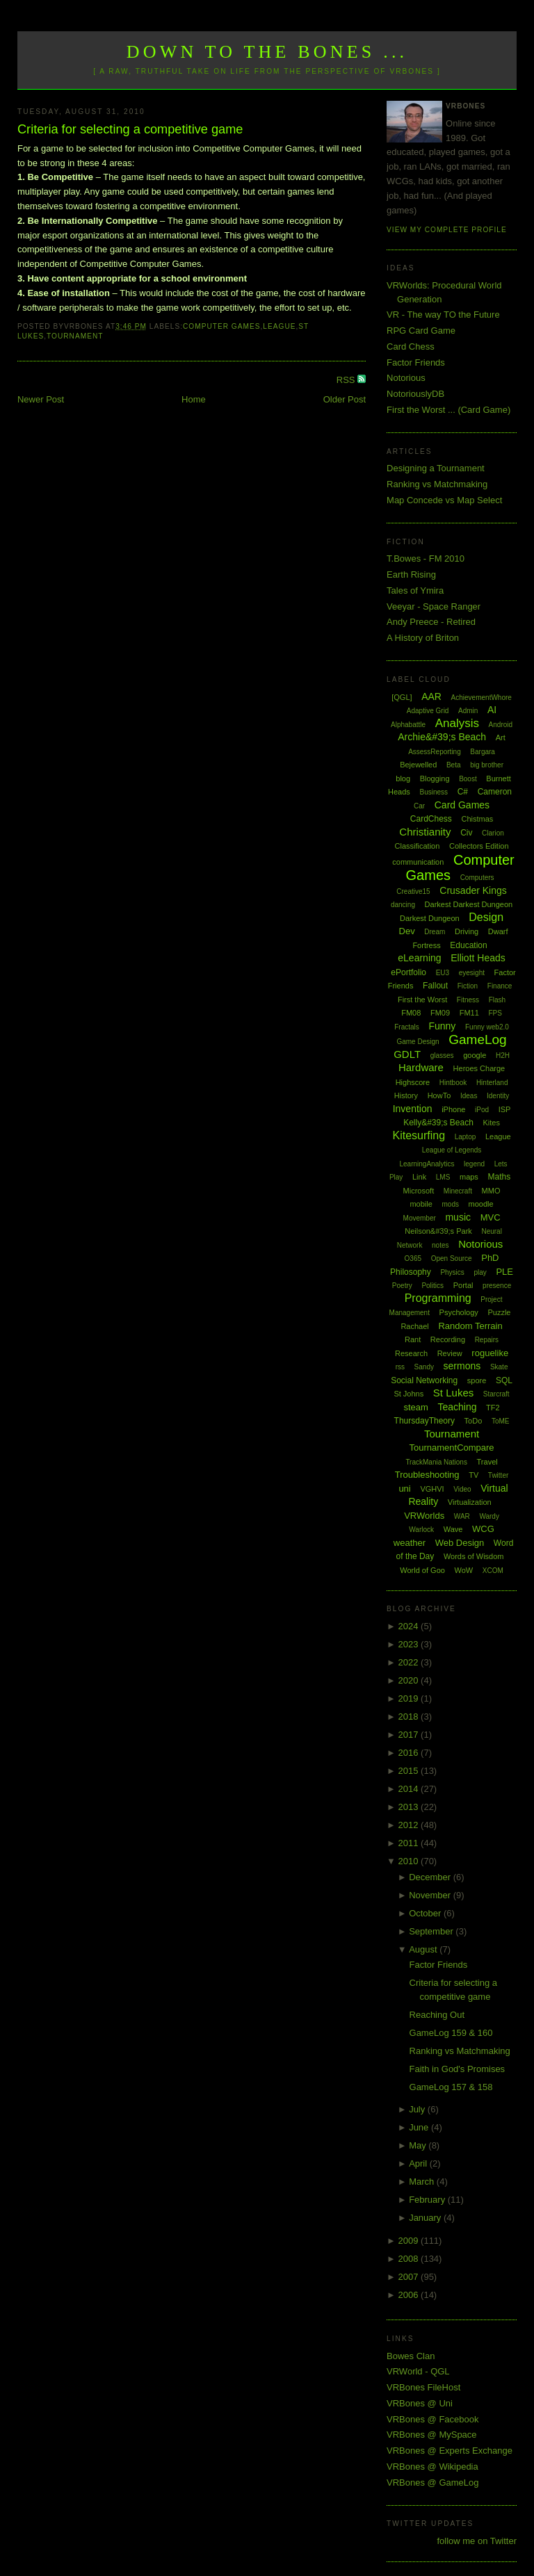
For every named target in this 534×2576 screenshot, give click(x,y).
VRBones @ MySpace (432, 2434)
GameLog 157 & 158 (451, 2087)
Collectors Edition (479, 846)
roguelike (489, 1353)
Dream (434, 932)
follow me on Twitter (477, 2541)
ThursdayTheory (424, 1421)
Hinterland (492, 1082)
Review (449, 1353)
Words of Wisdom (474, 1556)
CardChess (431, 819)
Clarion (493, 833)
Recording (447, 1339)
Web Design (460, 1543)
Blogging (435, 778)
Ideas (468, 1096)
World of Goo (422, 1570)
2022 (409, 1662)
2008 (409, 2258)
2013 (409, 1807)
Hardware (421, 1067)
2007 (409, 2277)
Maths (499, 1177)
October (426, 1913)
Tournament (75, 336)
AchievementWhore (481, 697)
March (423, 2181)
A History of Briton (423, 638)
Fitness (468, 1000)
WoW (464, 1570)
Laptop (465, 1137)
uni (404, 1488)
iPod (482, 1110)
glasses (442, 1055)
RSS (347, 380)
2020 (409, 1680)
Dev (407, 931)
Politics (432, 1285)
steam (415, 1407)
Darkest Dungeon (430, 918)
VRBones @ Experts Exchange (449, 2450)
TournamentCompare (451, 1447)
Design (486, 917)
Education (468, 945)
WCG (483, 1529)
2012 (409, 1825)
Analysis (457, 723)
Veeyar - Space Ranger (433, 606)
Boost (468, 779)
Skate (499, 1367)
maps (469, 1177)
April (419, 2163)
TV (473, 1475)
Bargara (482, 752)
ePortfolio (408, 972)
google (474, 1055)
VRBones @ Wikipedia (432, 2466)
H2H (503, 1055)
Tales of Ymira (415, 590)
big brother (486, 765)
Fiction (468, 986)
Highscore (413, 1082)
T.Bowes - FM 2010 (425, 558)
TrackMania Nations (436, 1462)
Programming (438, 1298)
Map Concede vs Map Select (444, 500)
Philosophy (410, 1272)
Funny (441, 1026)
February (428, 2199)
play (480, 1272)
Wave (453, 1529)
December (431, 1877)
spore (477, 1380)
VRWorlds (424, 1515)
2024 (409, 1626)
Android (500, 724)
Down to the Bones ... (267, 52)
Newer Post (40, 399)
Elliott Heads (478, 957)
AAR (431, 696)
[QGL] (401, 697)
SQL (504, 1380)
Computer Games (222, 326)
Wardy (489, 1516)
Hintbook (453, 1082)
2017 (409, 1734)
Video (462, 1489)
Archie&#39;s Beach (442, 736)
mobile (421, 1204)
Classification (417, 846)
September (432, 1931)
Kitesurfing (418, 1135)
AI (491, 709)
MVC (490, 1217)
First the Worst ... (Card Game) (448, 410)
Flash (497, 1000)
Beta (453, 765)
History (406, 1095)
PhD (490, 1258)
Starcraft (496, 1394)
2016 (409, 1752)
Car (419, 806)
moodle (481, 1204)
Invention (412, 1108)
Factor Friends (416, 362)
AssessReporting (434, 752)
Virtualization (470, 1502)
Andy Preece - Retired (431, 622)
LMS (443, 1177)
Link (419, 1177)
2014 (409, 1789)
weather (410, 1543)
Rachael (414, 1326)
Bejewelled (418, 764)
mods (450, 1204)
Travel (487, 1462)
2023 (409, 1644)
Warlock (421, 1529)
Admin (468, 711)
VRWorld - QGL (418, 2371)
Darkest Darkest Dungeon (469, 904)
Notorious (406, 378)
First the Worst (422, 999)
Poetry (402, 1285)
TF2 (493, 1407)
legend (474, 1164)
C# (463, 792)
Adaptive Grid (428, 711)
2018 (409, 1716)
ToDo (473, 1421)
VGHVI (432, 1489)
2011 (409, 1843)
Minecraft (458, 1191)
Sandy (424, 1367)
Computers (477, 877)
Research (411, 1353)
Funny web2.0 (487, 1027)
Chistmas (477, 819)
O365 (413, 1258)
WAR (462, 1516)
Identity (498, 1096)
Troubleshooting (427, 1474)
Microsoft (419, 1191)
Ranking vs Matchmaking (437, 484)
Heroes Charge (479, 1068)
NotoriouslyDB (415, 394)
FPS (494, 1013)
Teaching (456, 1406)
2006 (409, 2295)
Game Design (417, 1041)
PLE (504, 1271)
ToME (501, 1421)
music (458, 1217)
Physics (452, 1272)
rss (400, 1367)
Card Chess (411, 346)
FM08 (411, 1013)
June (420, 2127)
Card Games (462, 804)
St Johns (408, 1393)
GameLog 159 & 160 (451, 2033)
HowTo (439, 1095)
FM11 (469, 1013)
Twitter (498, 1475)
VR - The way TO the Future (443, 314)
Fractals (406, 1027)
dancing (403, 904)
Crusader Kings (473, 890)
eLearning (419, 957)
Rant (413, 1339)
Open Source (451, 1258)
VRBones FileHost (423, 2387)
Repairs (487, 1340)
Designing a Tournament (436, 468)
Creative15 (413, 891)
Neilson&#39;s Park (438, 1231)
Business (433, 792)
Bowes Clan (411, 2356)
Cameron (495, 792)
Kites (491, 1122)
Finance (499, 986)
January (426, 2217)
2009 (409, 2240)
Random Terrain (470, 1326)
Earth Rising (411, 574)
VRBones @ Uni (420, 2403)
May (418, 2145)
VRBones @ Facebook (432, 2419)
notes (440, 1245)
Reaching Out (437, 2015)
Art (500, 737)
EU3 (442, 973)
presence (497, 1285)
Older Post (344, 399)
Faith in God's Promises (457, 2069)
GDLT (407, 1054)
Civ (466, 833)
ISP (505, 1109)
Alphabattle (408, 724)
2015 (409, 1771)
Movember (419, 1218)
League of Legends (452, 1150)
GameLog (477, 1039)
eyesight (472, 973)
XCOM (493, 1570)
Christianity (425, 832)
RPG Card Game (421, 330)
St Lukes (453, 1393)
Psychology (458, 1312)
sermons (462, 1365)
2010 (409, 1861)
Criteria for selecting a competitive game (130, 129)
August (424, 1949)
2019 (409, 1698)
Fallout (435, 986)
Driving (466, 931)
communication (418, 862)
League (279, 326)
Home (193, 399)
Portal (463, 1285)
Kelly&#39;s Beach (438, 1122)
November (431, 1895)
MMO (491, 1191)
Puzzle (498, 1312)
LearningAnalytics (426, 1164)
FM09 (440, 1013)
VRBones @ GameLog (432, 2482)
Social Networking (424, 1380)
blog (403, 778)
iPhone (453, 1109)
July (418, 2109)
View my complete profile (447, 230)
